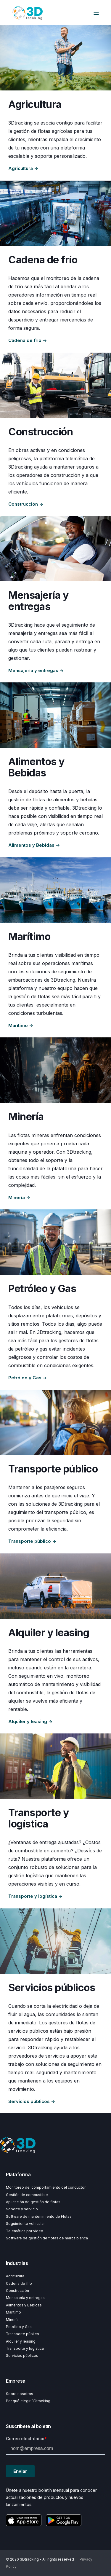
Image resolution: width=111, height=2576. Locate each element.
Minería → (19, 1197)
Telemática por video (24, 2231)
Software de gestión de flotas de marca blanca (47, 2238)
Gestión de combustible (27, 2195)
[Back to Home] (27, 13)
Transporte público (22, 2334)
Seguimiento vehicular (25, 2223)
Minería (12, 2319)
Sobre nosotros (19, 2394)
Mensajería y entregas (25, 2297)
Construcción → (25, 504)
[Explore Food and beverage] (55, 715)
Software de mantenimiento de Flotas (39, 2216)
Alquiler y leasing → (30, 1721)
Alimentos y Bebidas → (34, 845)
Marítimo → (20, 1025)
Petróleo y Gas (19, 2327)
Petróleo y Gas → (27, 1378)
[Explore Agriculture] (55, 57)
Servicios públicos (22, 2355)
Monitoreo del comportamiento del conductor (46, 2187)
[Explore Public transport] (55, 1422)
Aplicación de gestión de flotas (33, 2202)
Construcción (17, 2290)
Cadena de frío (19, 2283)
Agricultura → (23, 168)
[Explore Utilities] (55, 1941)
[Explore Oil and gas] (55, 1242)
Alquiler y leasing (21, 2341)
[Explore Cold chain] (55, 213)
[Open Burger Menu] (96, 13)
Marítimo (13, 2312)
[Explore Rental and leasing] (55, 1586)
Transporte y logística (25, 2348)
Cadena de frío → (27, 340)
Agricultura (15, 2276)
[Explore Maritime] (55, 890)
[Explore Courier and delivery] (55, 548)
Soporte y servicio (22, 2209)
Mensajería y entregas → (36, 670)
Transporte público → (32, 1541)
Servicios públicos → (31, 2101)
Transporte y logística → (35, 1896)
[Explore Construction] (55, 385)
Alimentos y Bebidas (24, 2305)
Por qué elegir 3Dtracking (28, 2401)
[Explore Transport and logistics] (55, 1766)
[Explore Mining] (55, 1070)
